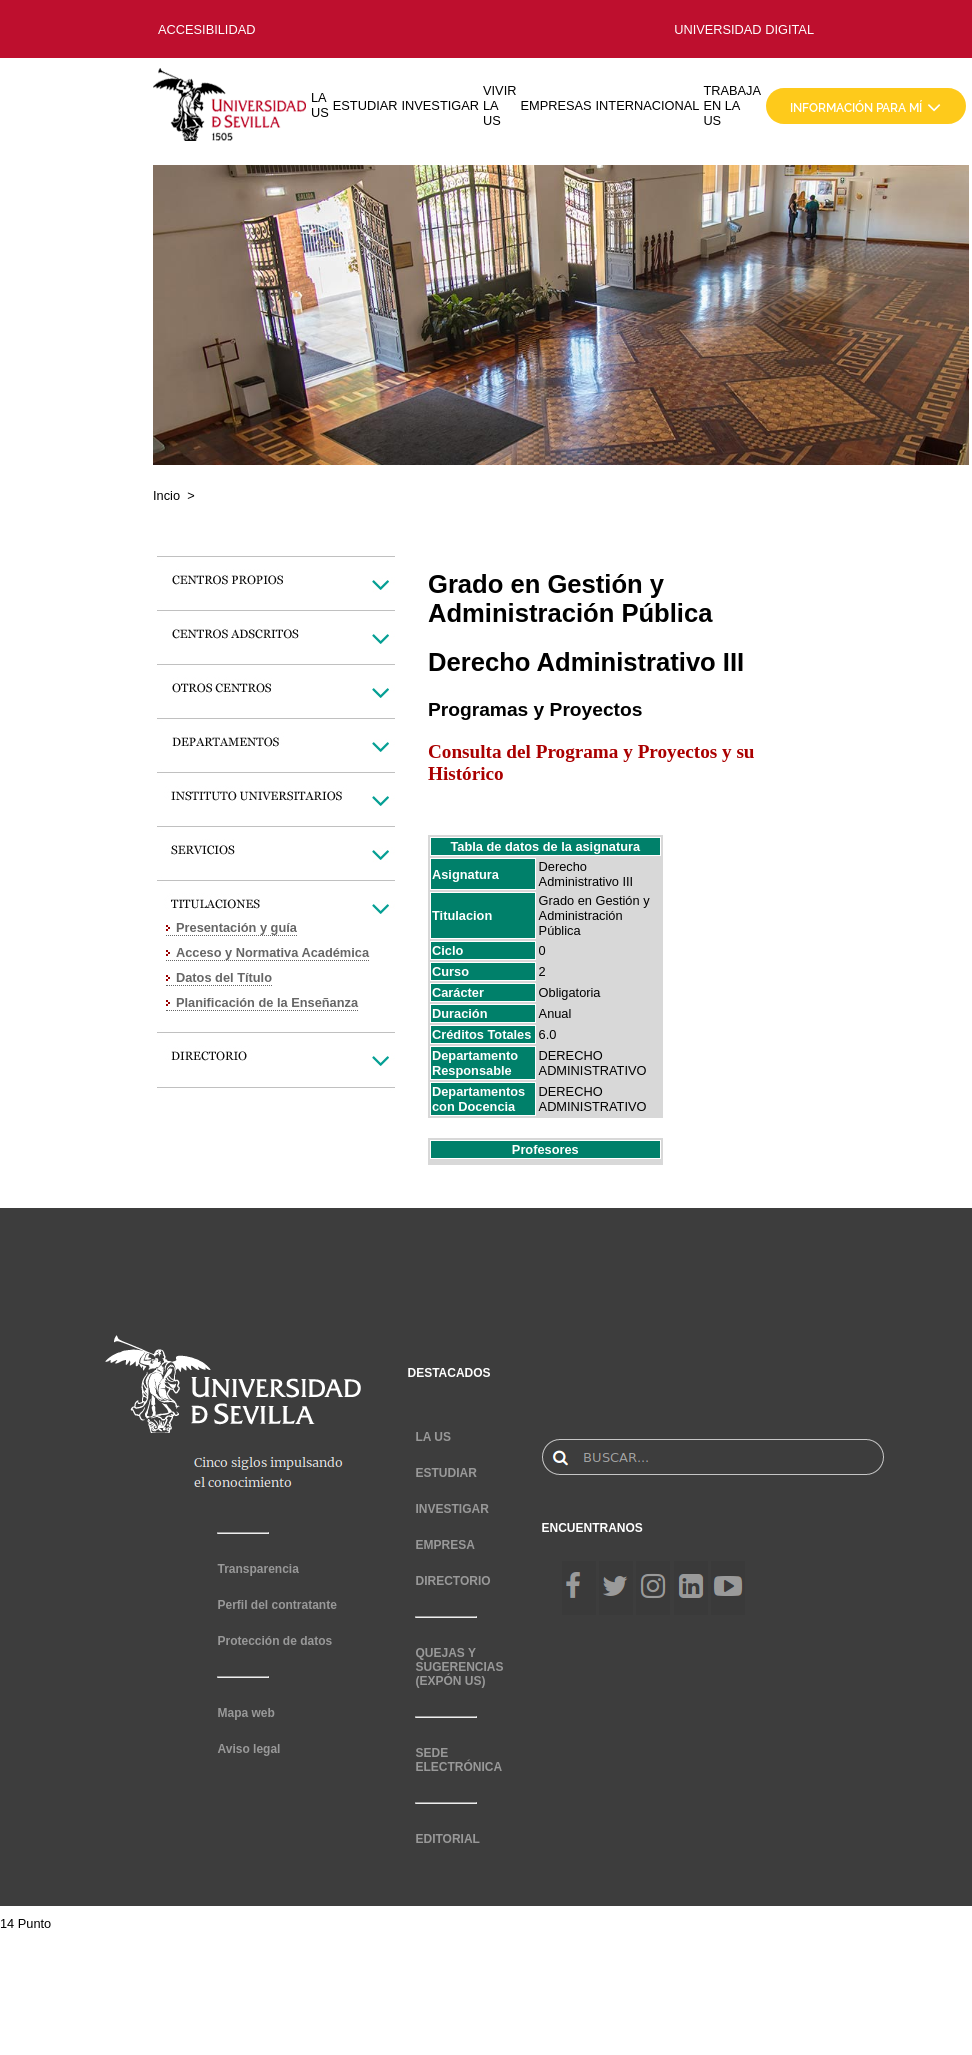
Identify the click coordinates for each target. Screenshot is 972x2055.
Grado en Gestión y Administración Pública (594, 915)
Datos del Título (224, 977)
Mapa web (245, 1713)
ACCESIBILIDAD (206, 29)
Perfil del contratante (276, 1605)
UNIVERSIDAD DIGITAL (744, 29)
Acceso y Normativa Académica (272, 952)
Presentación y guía (236, 927)
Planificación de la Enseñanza (267, 1002)
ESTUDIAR (365, 105)
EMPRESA (444, 1545)
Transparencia (257, 1569)
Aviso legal (248, 1749)
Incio (166, 495)
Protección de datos (274, 1641)
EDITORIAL (447, 1839)
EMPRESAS (555, 105)
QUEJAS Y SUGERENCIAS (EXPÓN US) (459, 1667)
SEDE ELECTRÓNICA (458, 1760)
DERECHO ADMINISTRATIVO (593, 1063)
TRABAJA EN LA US (732, 105)
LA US (320, 105)
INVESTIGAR (440, 105)
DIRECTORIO (452, 1581)
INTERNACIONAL (648, 105)
